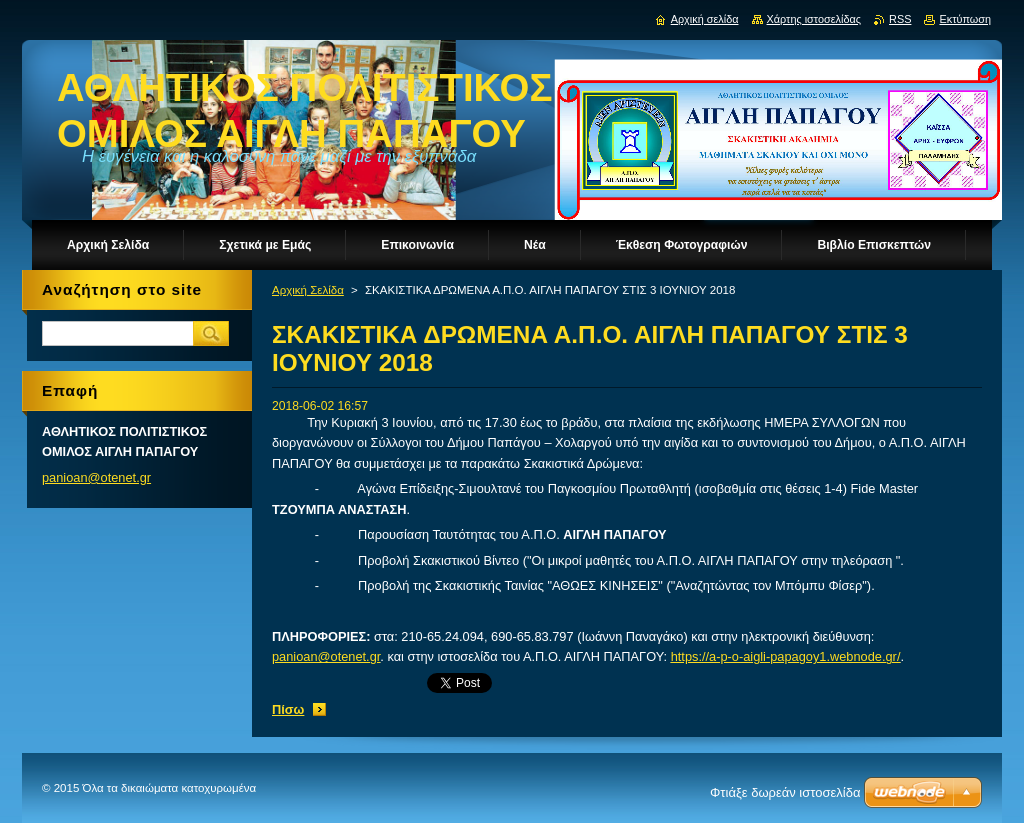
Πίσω (288, 709)
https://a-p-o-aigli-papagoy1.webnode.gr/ (786, 656)
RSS (900, 19)
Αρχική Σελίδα (308, 290)
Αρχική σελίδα (705, 19)
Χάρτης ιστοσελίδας (814, 19)
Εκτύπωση (965, 19)
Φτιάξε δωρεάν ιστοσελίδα (785, 792)
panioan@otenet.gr (326, 656)
